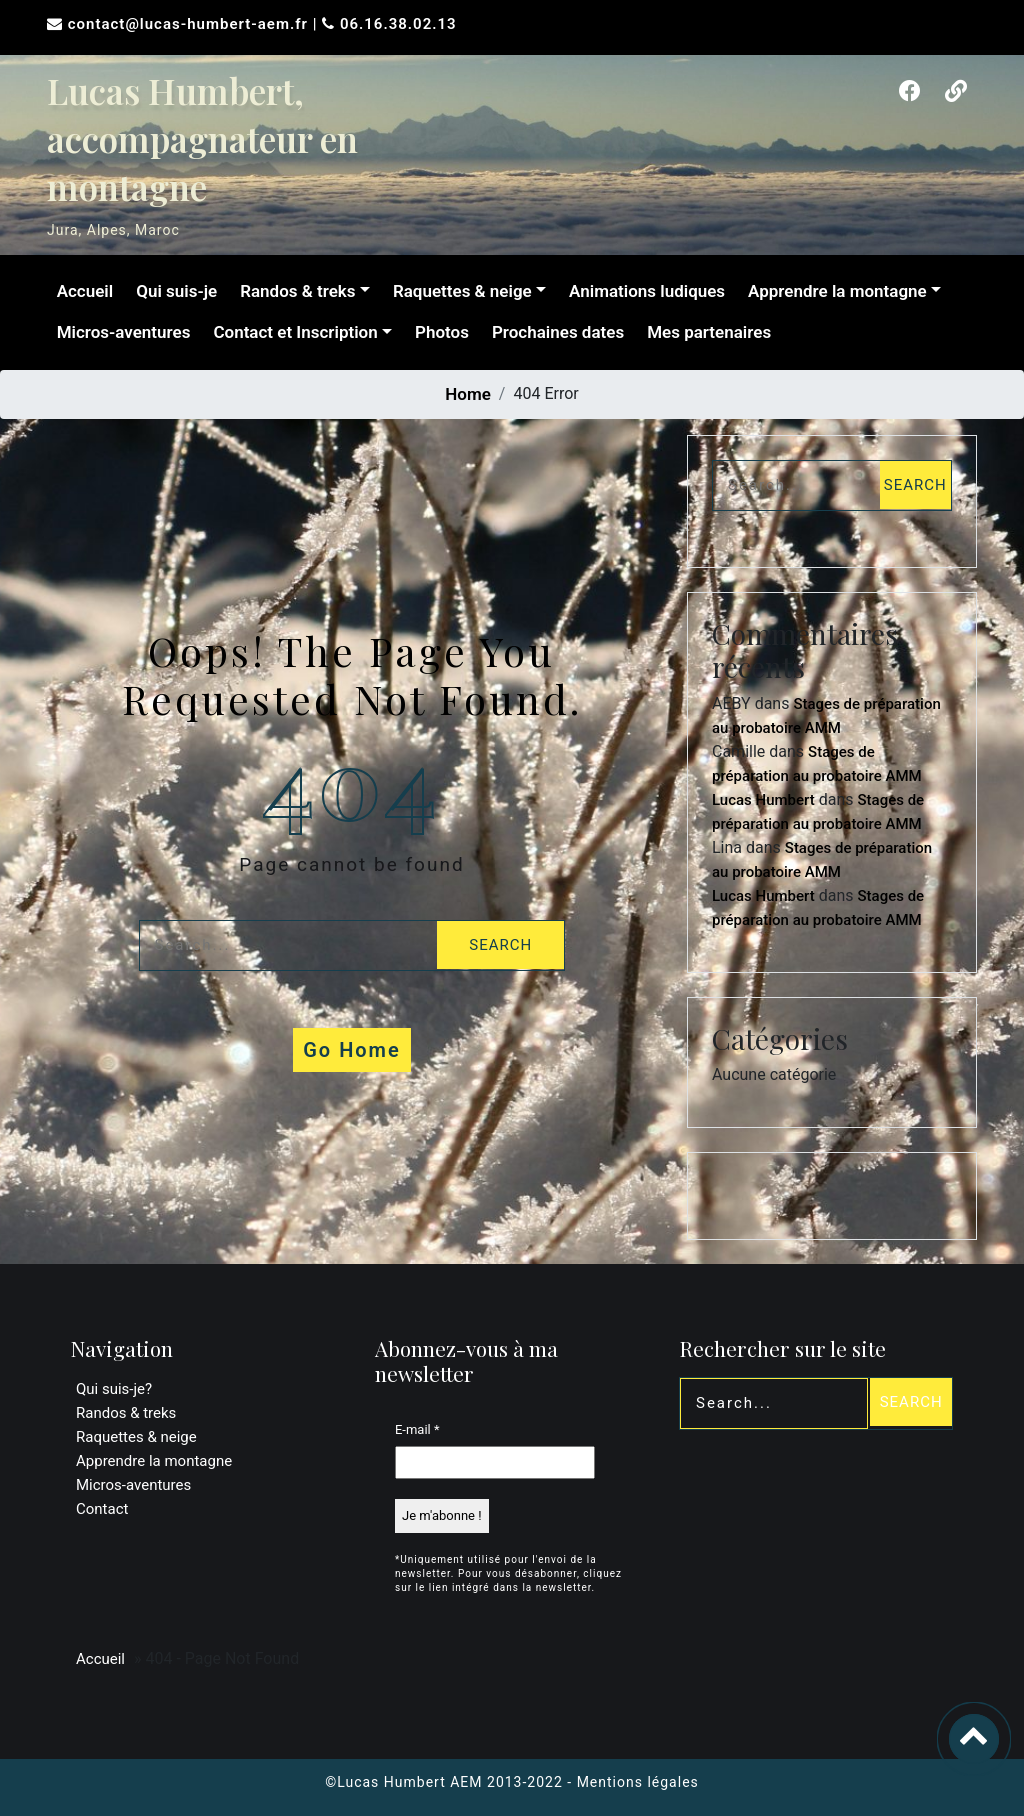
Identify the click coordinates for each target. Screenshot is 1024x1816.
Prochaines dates (556, 332)
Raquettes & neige (460, 291)
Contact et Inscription (294, 332)
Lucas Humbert (763, 800)
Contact (102, 1509)
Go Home (352, 1050)
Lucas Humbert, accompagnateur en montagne (202, 138)
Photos (440, 332)
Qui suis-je (175, 291)
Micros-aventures (122, 332)
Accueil (83, 291)
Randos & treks (296, 291)
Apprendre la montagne (835, 291)
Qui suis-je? (114, 1389)
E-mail (417, 1429)
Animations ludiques (645, 291)
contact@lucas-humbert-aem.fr (190, 24)
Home (468, 394)
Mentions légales (638, 1782)
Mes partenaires (708, 332)
